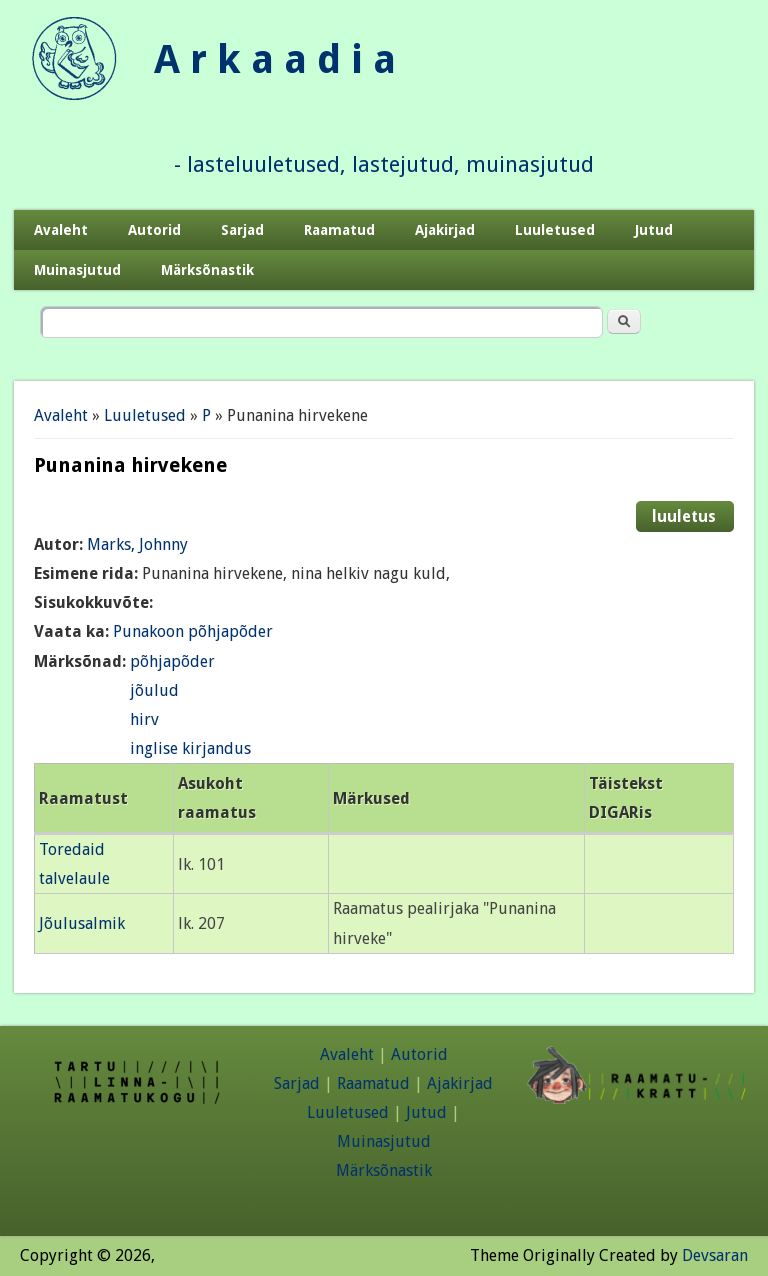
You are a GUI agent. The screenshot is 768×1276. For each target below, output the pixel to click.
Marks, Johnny (137, 544)
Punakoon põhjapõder (193, 631)
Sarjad (242, 230)
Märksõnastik (207, 270)
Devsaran (715, 1255)
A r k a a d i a (275, 59)
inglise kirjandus (190, 748)
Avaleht (61, 230)
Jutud (654, 230)
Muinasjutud (77, 270)
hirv (144, 719)
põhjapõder (172, 661)
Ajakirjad (445, 230)
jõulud (154, 690)
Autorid (154, 230)
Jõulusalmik (82, 923)
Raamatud (339, 230)
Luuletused (555, 230)
